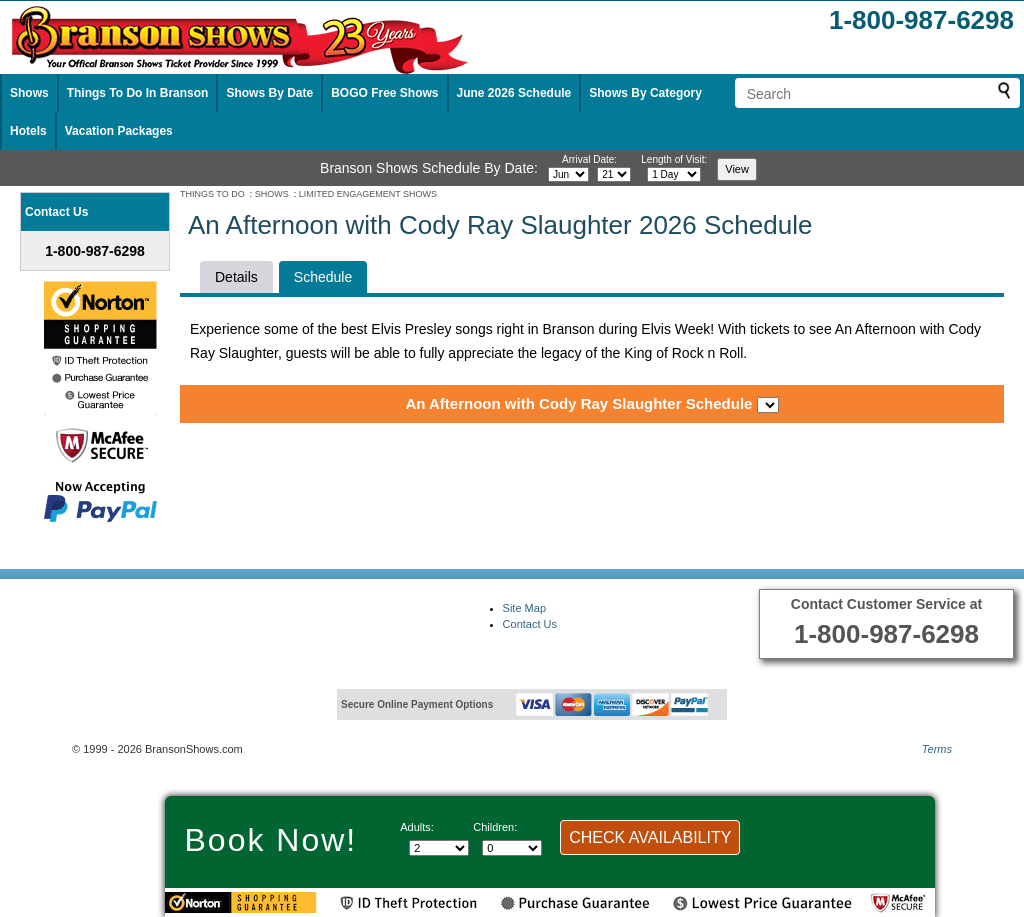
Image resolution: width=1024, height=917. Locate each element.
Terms (937, 749)
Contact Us (530, 624)
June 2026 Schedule (514, 93)
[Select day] (614, 174)
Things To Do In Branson (138, 93)
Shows (29, 93)
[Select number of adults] (439, 848)
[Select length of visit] (674, 174)
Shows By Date (269, 93)
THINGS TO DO (212, 194)
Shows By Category (645, 93)
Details (236, 277)
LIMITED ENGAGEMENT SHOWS (368, 194)
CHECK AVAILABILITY (650, 837)
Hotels (28, 131)
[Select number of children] (512, 848)
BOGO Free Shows (384, 93)
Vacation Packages (119, 131)
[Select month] (568, 174)
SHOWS (272, 194)
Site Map (524, 608)
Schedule (323, 277)
